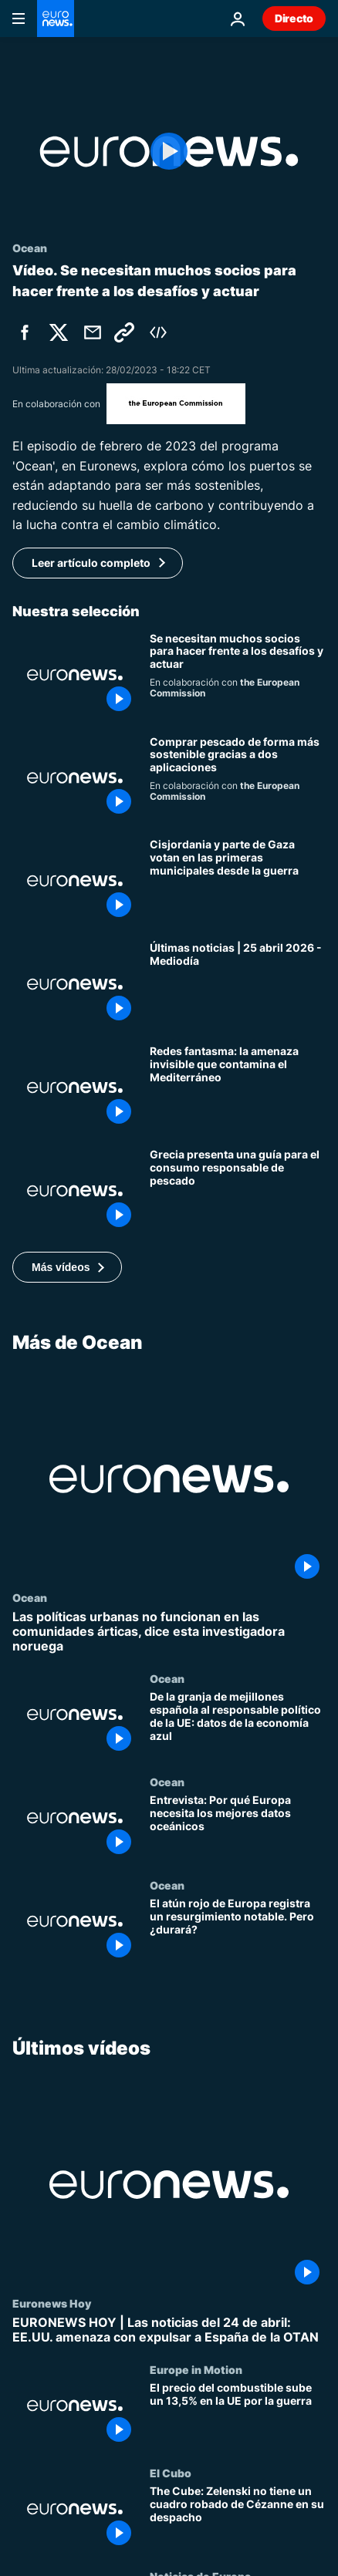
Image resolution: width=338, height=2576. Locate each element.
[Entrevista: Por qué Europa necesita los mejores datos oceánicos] (238, 1828)
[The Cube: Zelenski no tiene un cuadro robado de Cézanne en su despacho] (238, 2518)
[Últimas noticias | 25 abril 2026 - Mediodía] (238, 984)
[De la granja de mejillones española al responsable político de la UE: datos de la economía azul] (238, 1724)
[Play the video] (169, 151)
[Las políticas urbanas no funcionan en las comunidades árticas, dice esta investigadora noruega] (169, 1632)
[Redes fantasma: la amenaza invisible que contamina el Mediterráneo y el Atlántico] (238, 1087)
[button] (67, 1267)
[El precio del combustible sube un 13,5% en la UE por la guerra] (238, 2415)
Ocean (29, 1597)
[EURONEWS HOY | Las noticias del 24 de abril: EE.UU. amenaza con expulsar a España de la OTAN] (169, 2330)
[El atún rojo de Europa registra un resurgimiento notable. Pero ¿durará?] (238, 1930)
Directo (294, 18)
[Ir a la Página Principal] (55, 18)
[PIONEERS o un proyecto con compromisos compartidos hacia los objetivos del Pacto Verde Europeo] (238, 674)
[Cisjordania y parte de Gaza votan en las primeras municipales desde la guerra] (238, 880)
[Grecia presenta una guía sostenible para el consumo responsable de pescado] (238, 1190)
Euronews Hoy (51, 2303)
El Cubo (170, 2472)
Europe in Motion (196, 2369)
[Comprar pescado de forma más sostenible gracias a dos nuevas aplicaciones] (238, 778)
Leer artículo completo (91, 562)
